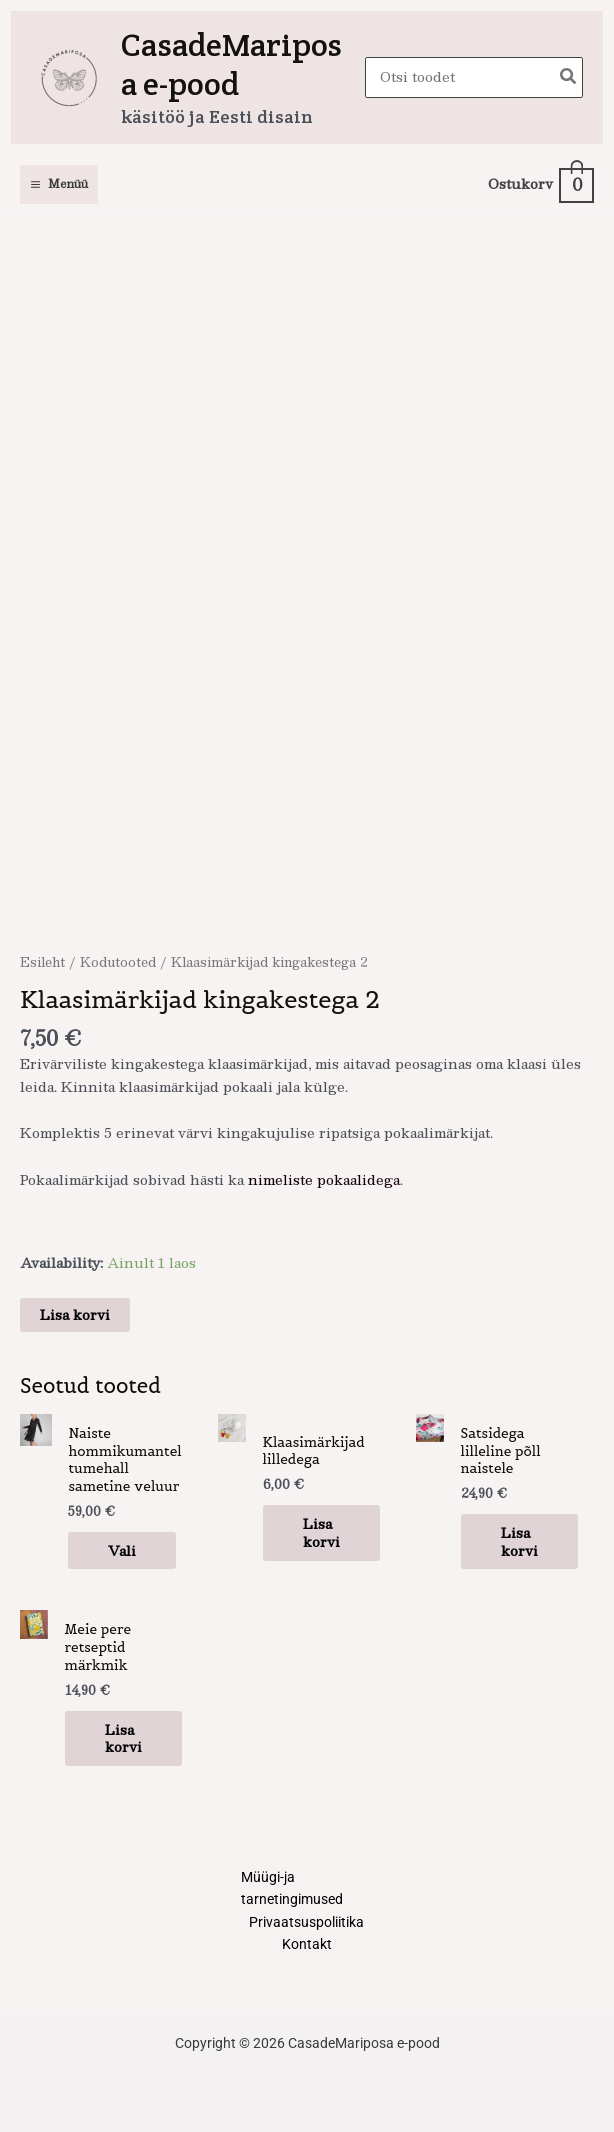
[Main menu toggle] (59, 185)
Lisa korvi (75, 1314)
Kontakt (307, 1944)
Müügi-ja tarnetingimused (292, 1888)
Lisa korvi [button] (321, 1532)
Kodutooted (118, 961)
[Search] (569, 77)
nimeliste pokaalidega (324, 1179)
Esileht (42, 961)
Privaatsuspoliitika (306, 1922)
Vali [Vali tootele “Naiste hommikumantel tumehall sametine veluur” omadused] (122, 1550)
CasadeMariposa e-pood (231, 64)
